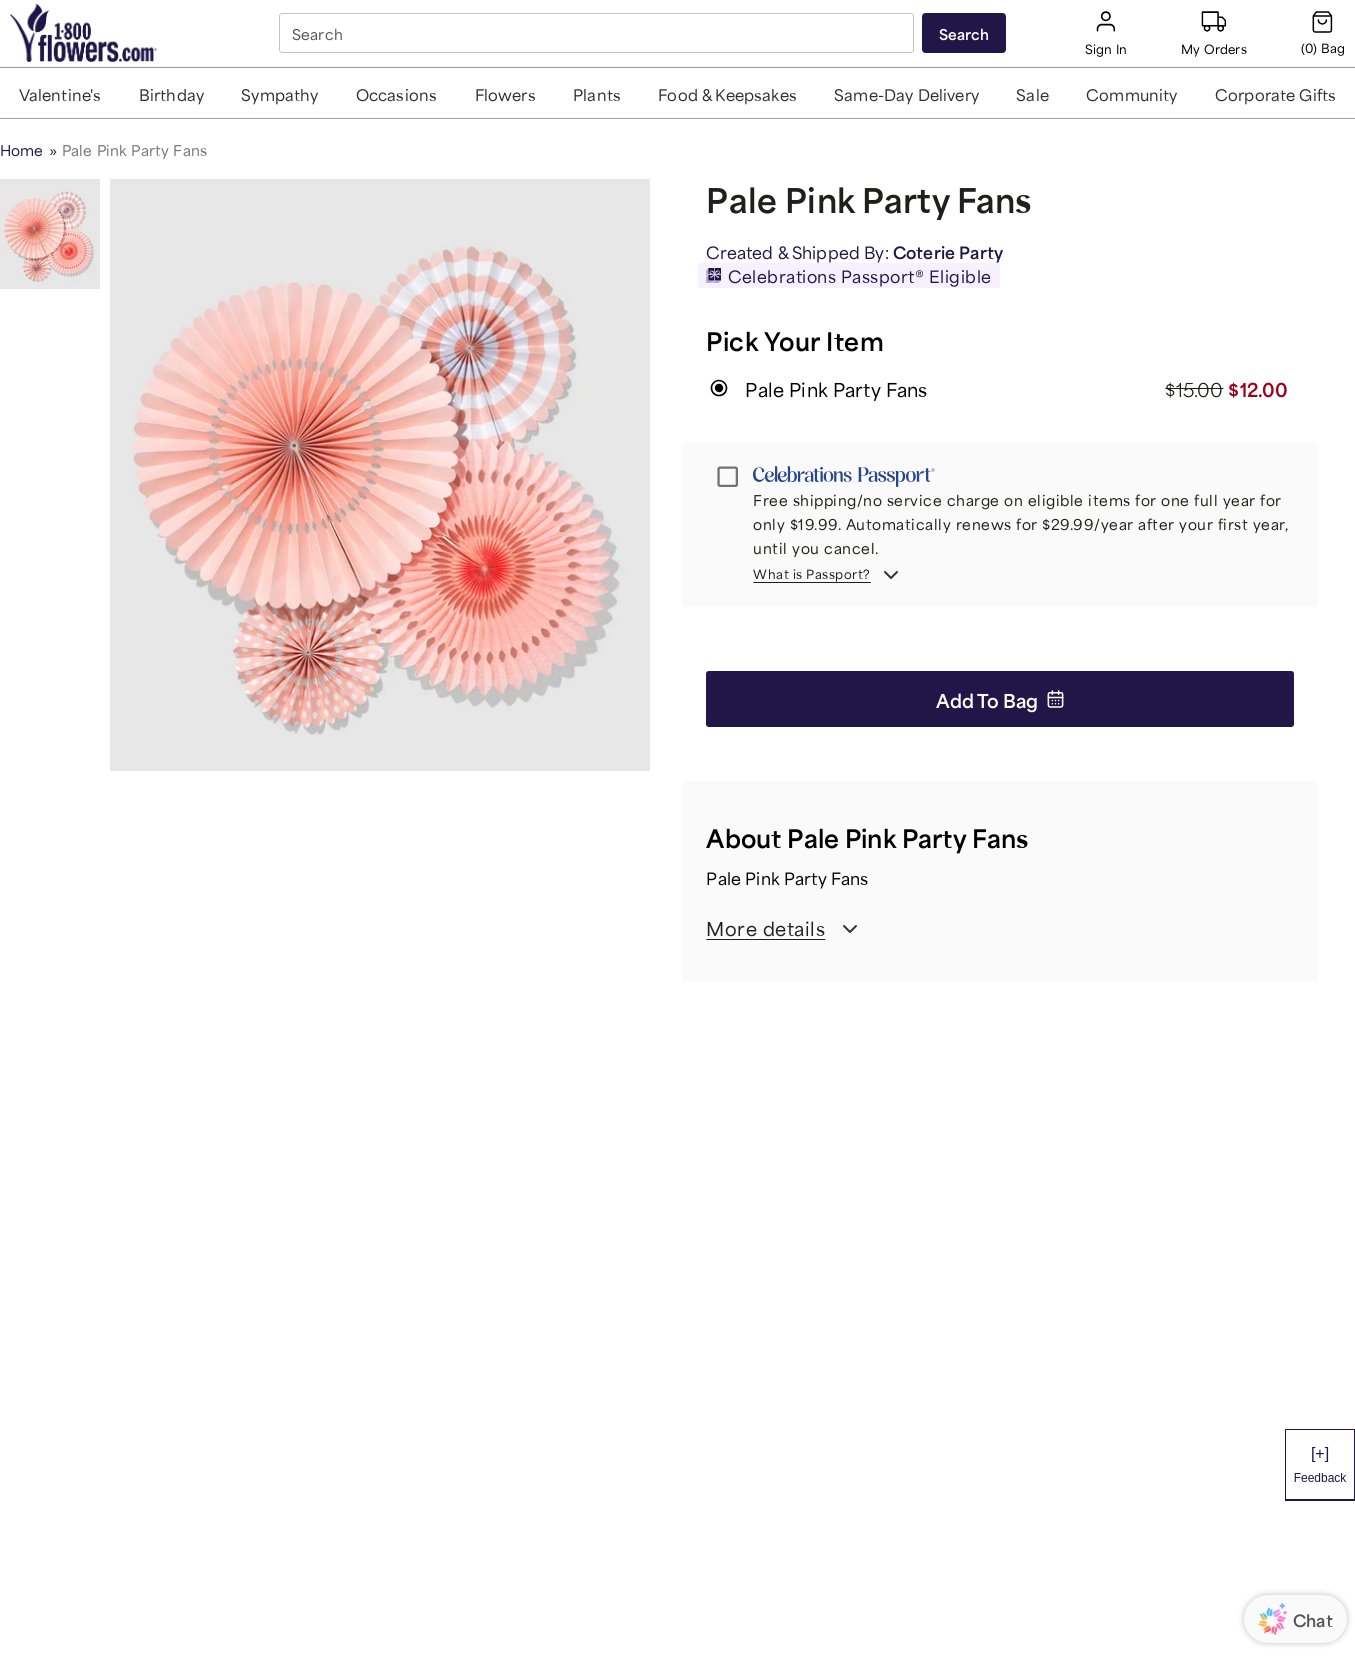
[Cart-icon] (1323, 33)
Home (22, 148)
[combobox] (598, 33)
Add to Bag (1000, 698)
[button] (60, 93)
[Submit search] (964, 33)
